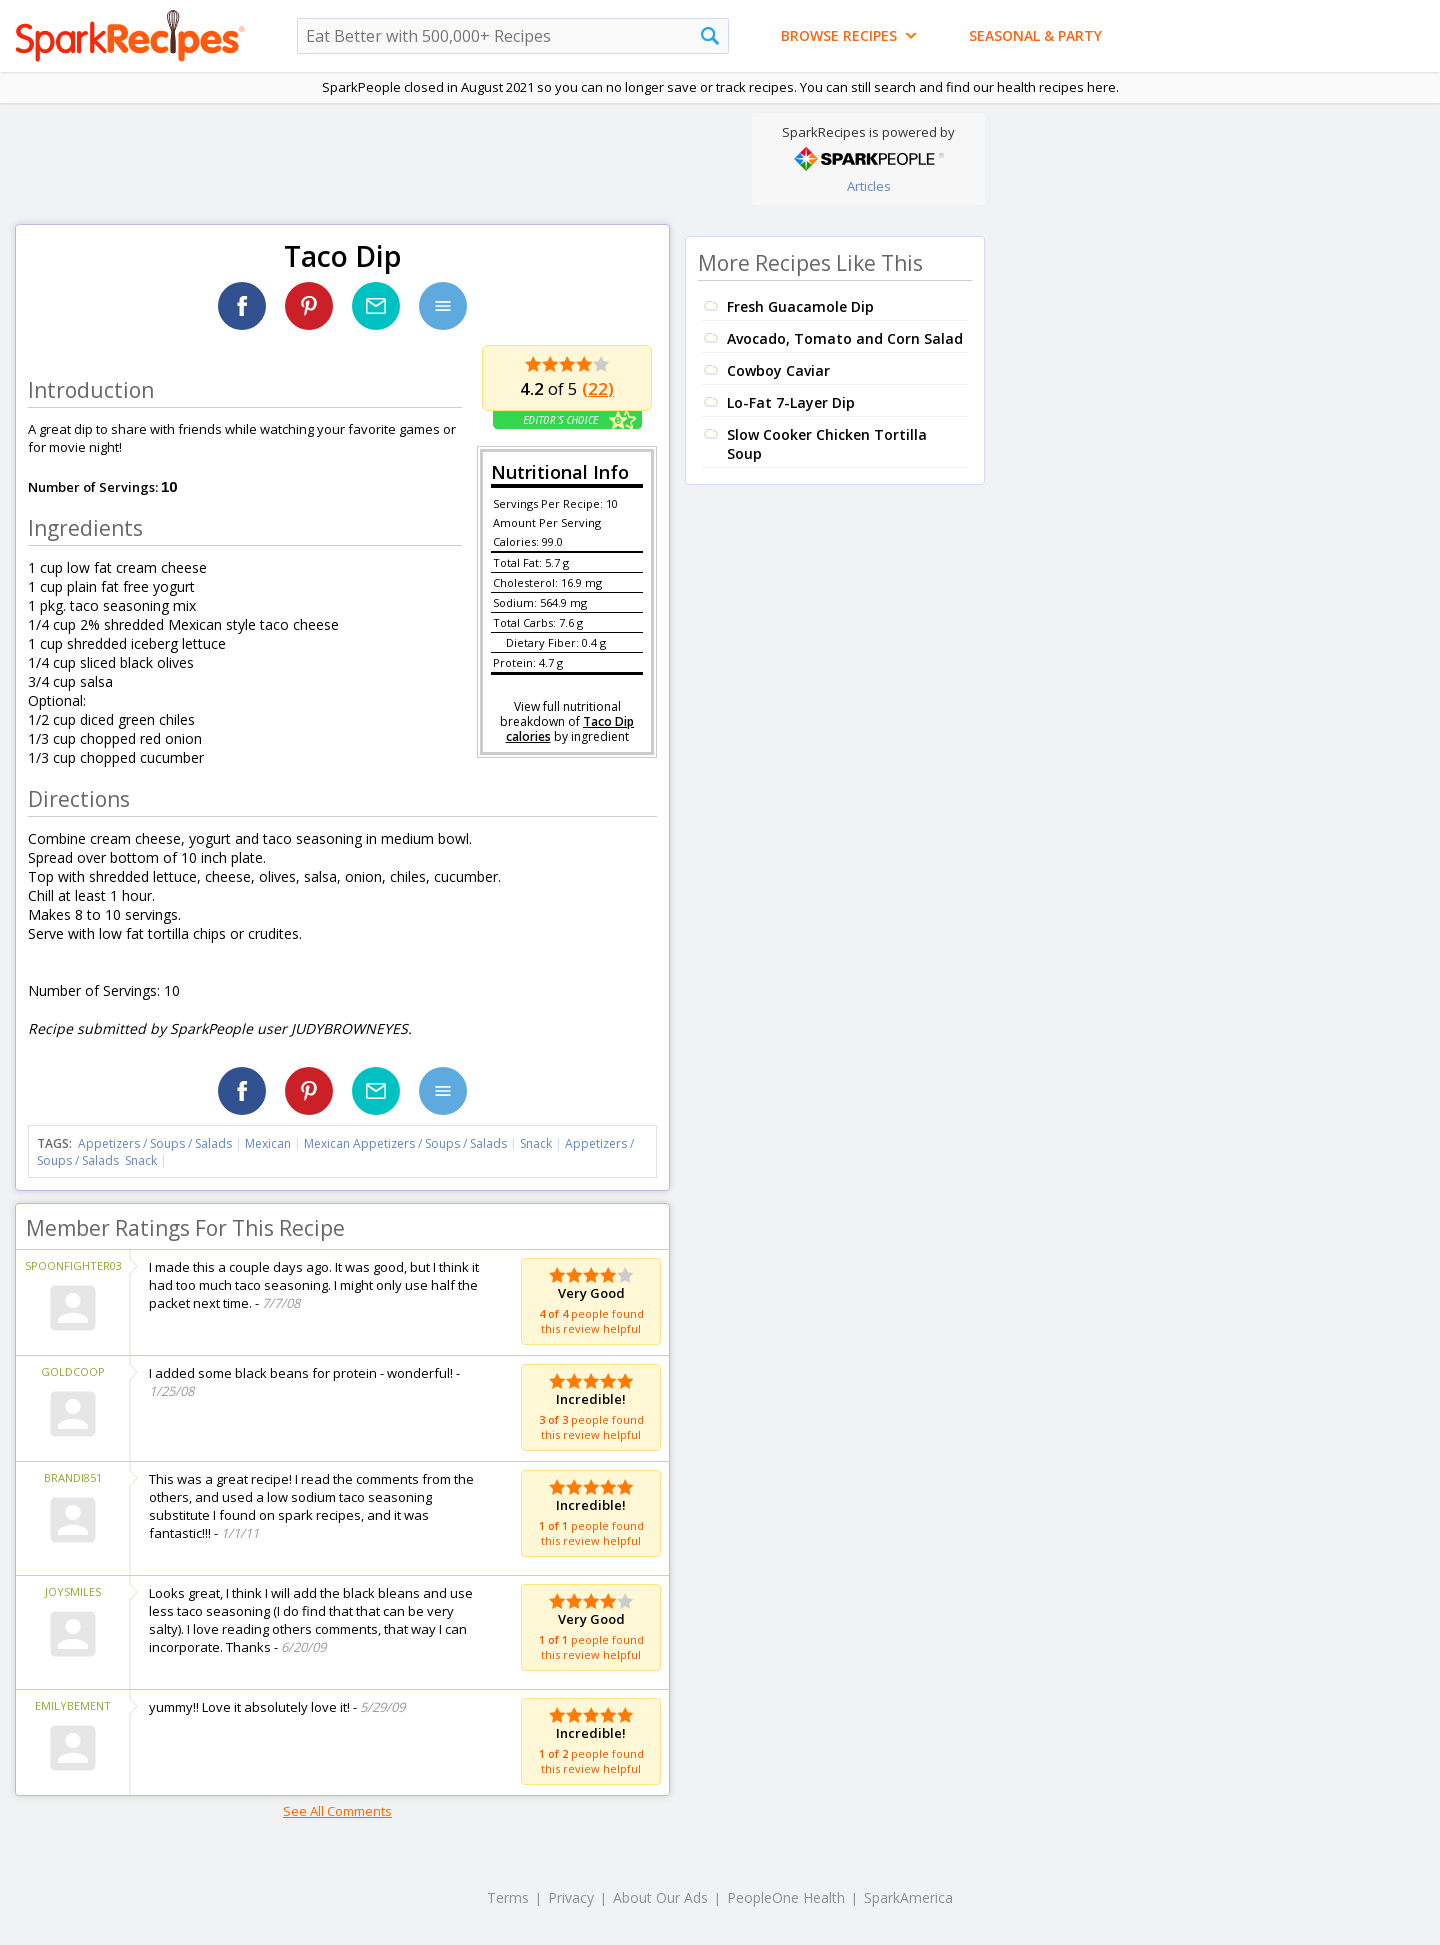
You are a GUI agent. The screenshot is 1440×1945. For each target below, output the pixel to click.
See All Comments (337, 1811)
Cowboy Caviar (778, 370)
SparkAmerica (908, 1897)
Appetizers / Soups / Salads (156, 1143)
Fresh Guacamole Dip (800, 306)
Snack (536, 1143)
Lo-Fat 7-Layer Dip (791, 402)
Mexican (268, 1143)
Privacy (571, 1897)
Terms (508, 1897)
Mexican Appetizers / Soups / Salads (407, 1143)
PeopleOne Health (786, 1897)
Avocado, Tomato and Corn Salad (845, 338)
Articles (869, 186)
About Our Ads (660, 1897)
